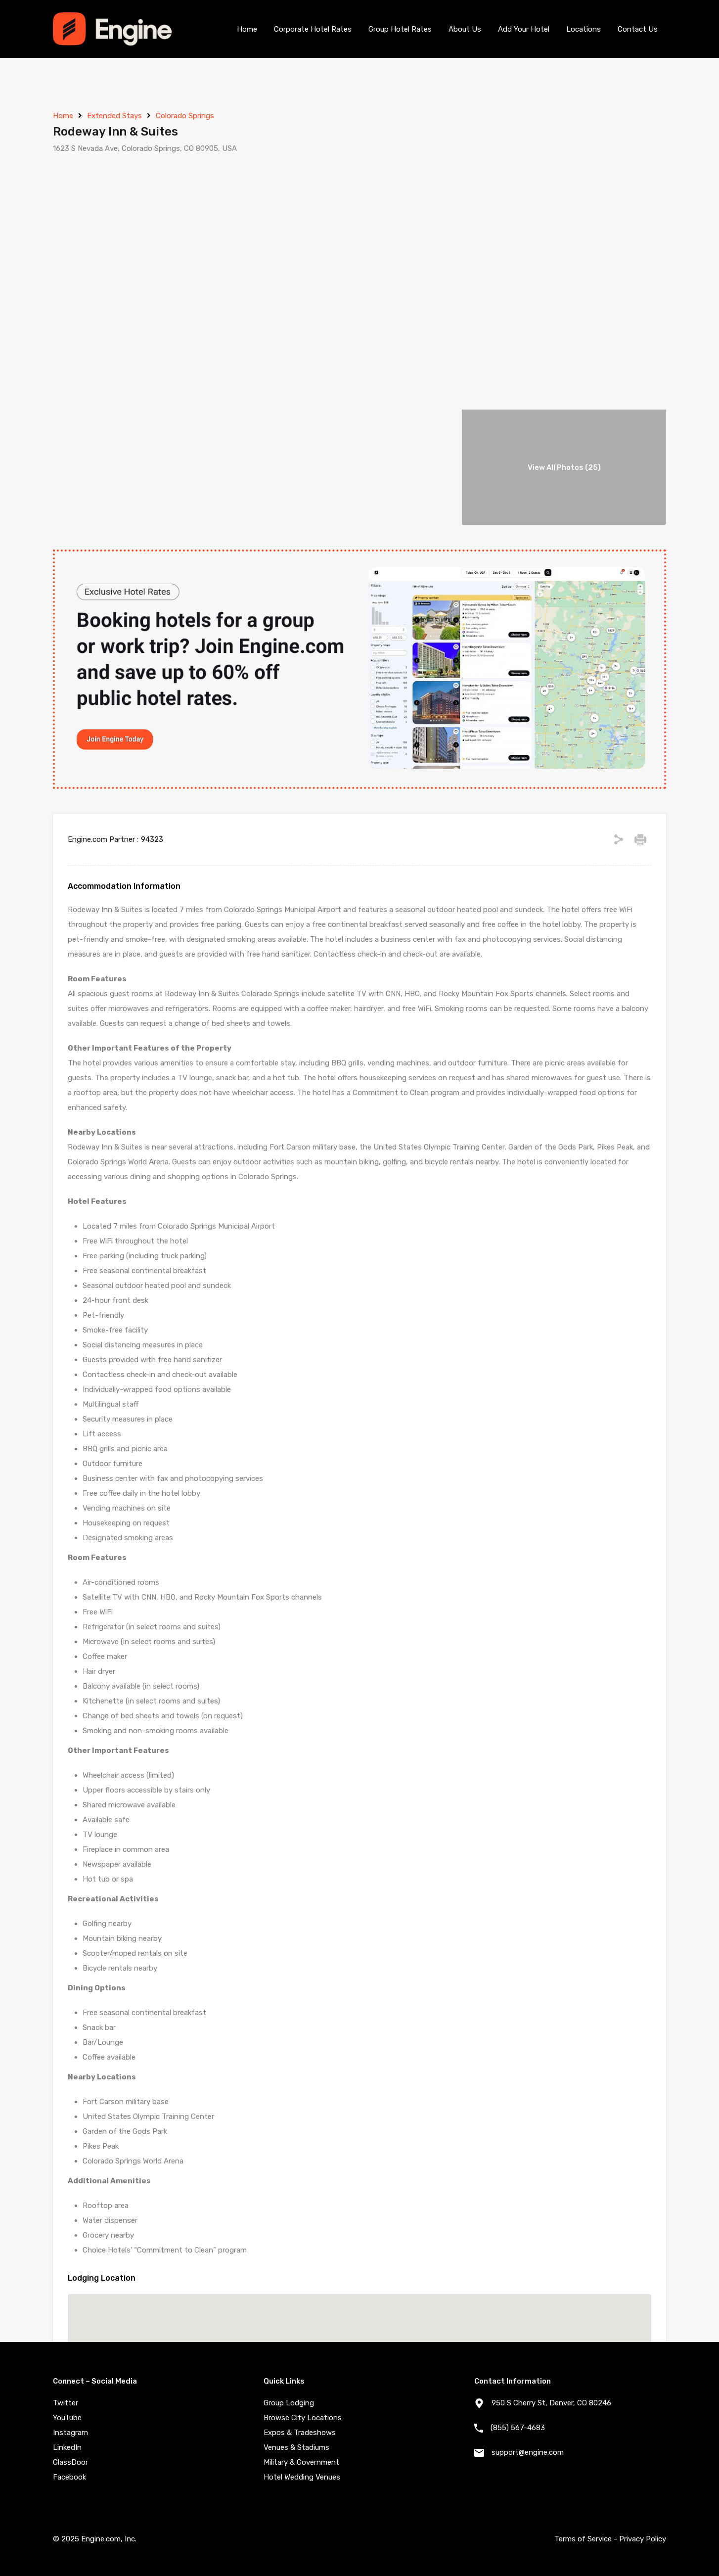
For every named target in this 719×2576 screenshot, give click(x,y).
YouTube (67, 2417)
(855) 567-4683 (518, 2427)
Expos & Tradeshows (300, 2432)
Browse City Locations (303, 2417)
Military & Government (301, 2462)
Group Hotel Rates (400, 29)
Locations (583, 29)
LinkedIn (67, 2447)
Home (247, 29)
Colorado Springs (185, 115)
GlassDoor (70, 2462)
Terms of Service (583, 2538)
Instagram (70, 2432)
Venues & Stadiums (296, 2447)
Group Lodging (289, 2402)
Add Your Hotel (523, 29)
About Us (465, 29)
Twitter (65, 2402)
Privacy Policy (642, 2538)
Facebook (69, 2477)
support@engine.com (528, 2452)
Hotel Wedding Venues (302, 2477)
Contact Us (638, 29)
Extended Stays (114, 115)
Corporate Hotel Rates (313, 29)
